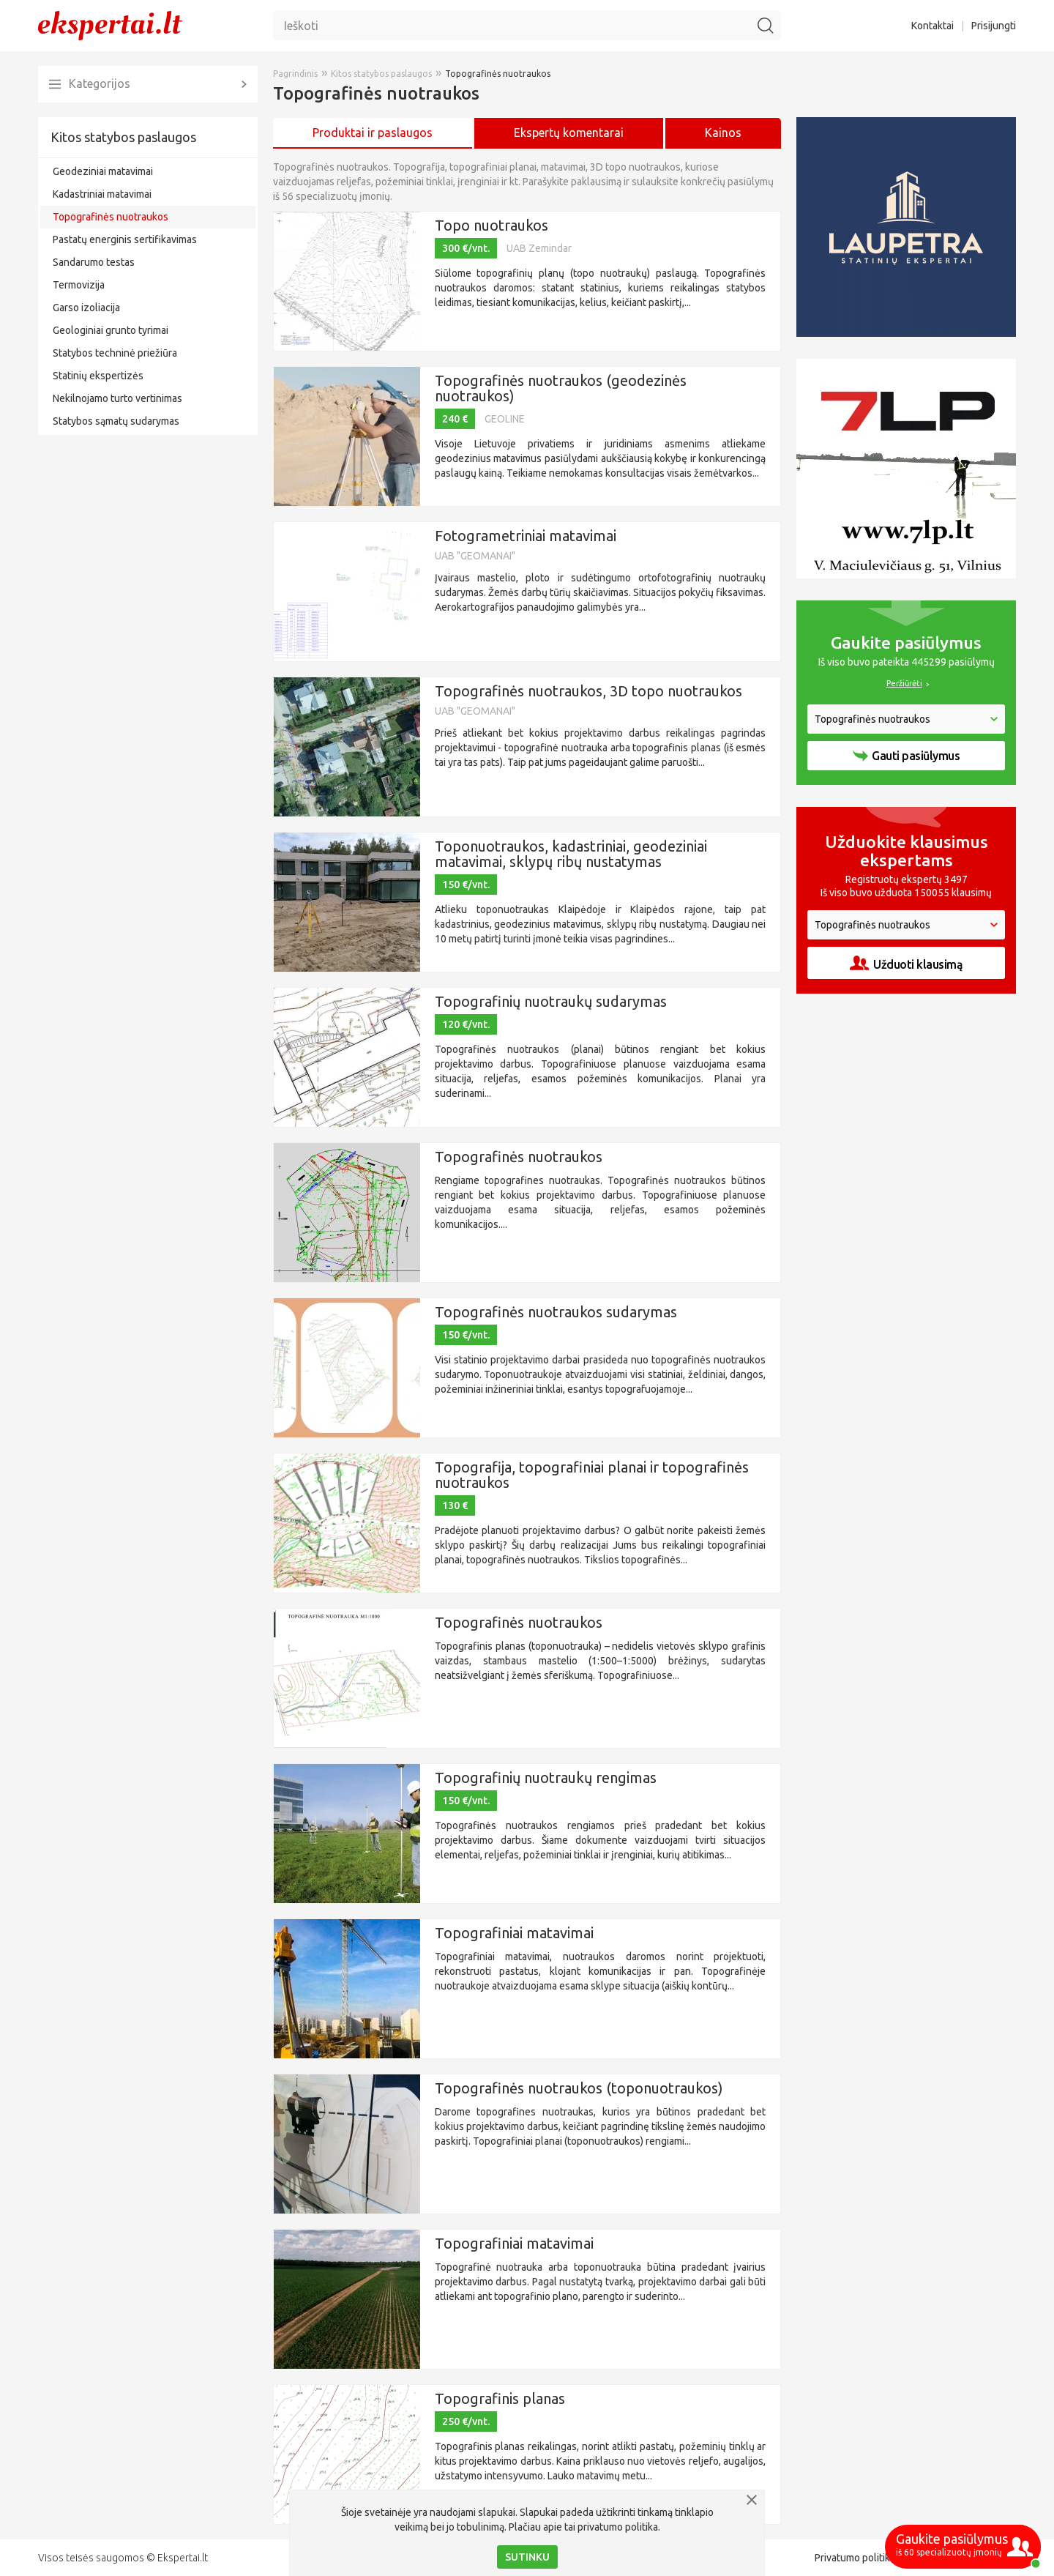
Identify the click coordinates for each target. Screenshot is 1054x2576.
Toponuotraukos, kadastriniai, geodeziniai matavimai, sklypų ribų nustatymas (571, 854)
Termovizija (79, 285)
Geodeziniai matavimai (103, 171)
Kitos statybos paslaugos (123, 137)
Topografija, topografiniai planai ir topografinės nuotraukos (592, 1475)
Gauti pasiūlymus (906, 755)
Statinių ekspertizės (98, 375)
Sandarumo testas (94, 262)
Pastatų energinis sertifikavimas (125, 239)
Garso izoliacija (86, 307)
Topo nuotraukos (491, 225)
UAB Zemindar (539, 248)
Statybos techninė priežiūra (115, 353)
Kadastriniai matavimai (102, 194)
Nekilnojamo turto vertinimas (117, 398)
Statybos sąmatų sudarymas (116, 421)
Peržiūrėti (904, 683)
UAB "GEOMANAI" (475, 556)
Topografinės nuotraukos (110, 217)
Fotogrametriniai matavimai (525, 535)
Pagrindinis (295, 73)
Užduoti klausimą (906, 963)
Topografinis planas (500, 2398)
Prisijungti (993, 25)
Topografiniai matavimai (514, 1932)
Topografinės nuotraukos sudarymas (556, 1311)
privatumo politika (618, 2527)
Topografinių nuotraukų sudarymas (551, 1001)
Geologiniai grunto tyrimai (110, 330)
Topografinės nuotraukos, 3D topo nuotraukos (588, 690)
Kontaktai (932, 25)
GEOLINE (505, 419)
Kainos (723, 132)
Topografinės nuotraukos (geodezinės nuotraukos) (561, 388)
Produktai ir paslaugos (373, 132)
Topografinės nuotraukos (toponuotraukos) (579, 2088)
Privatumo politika (855, 2558)
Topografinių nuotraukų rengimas (546, 1777)
